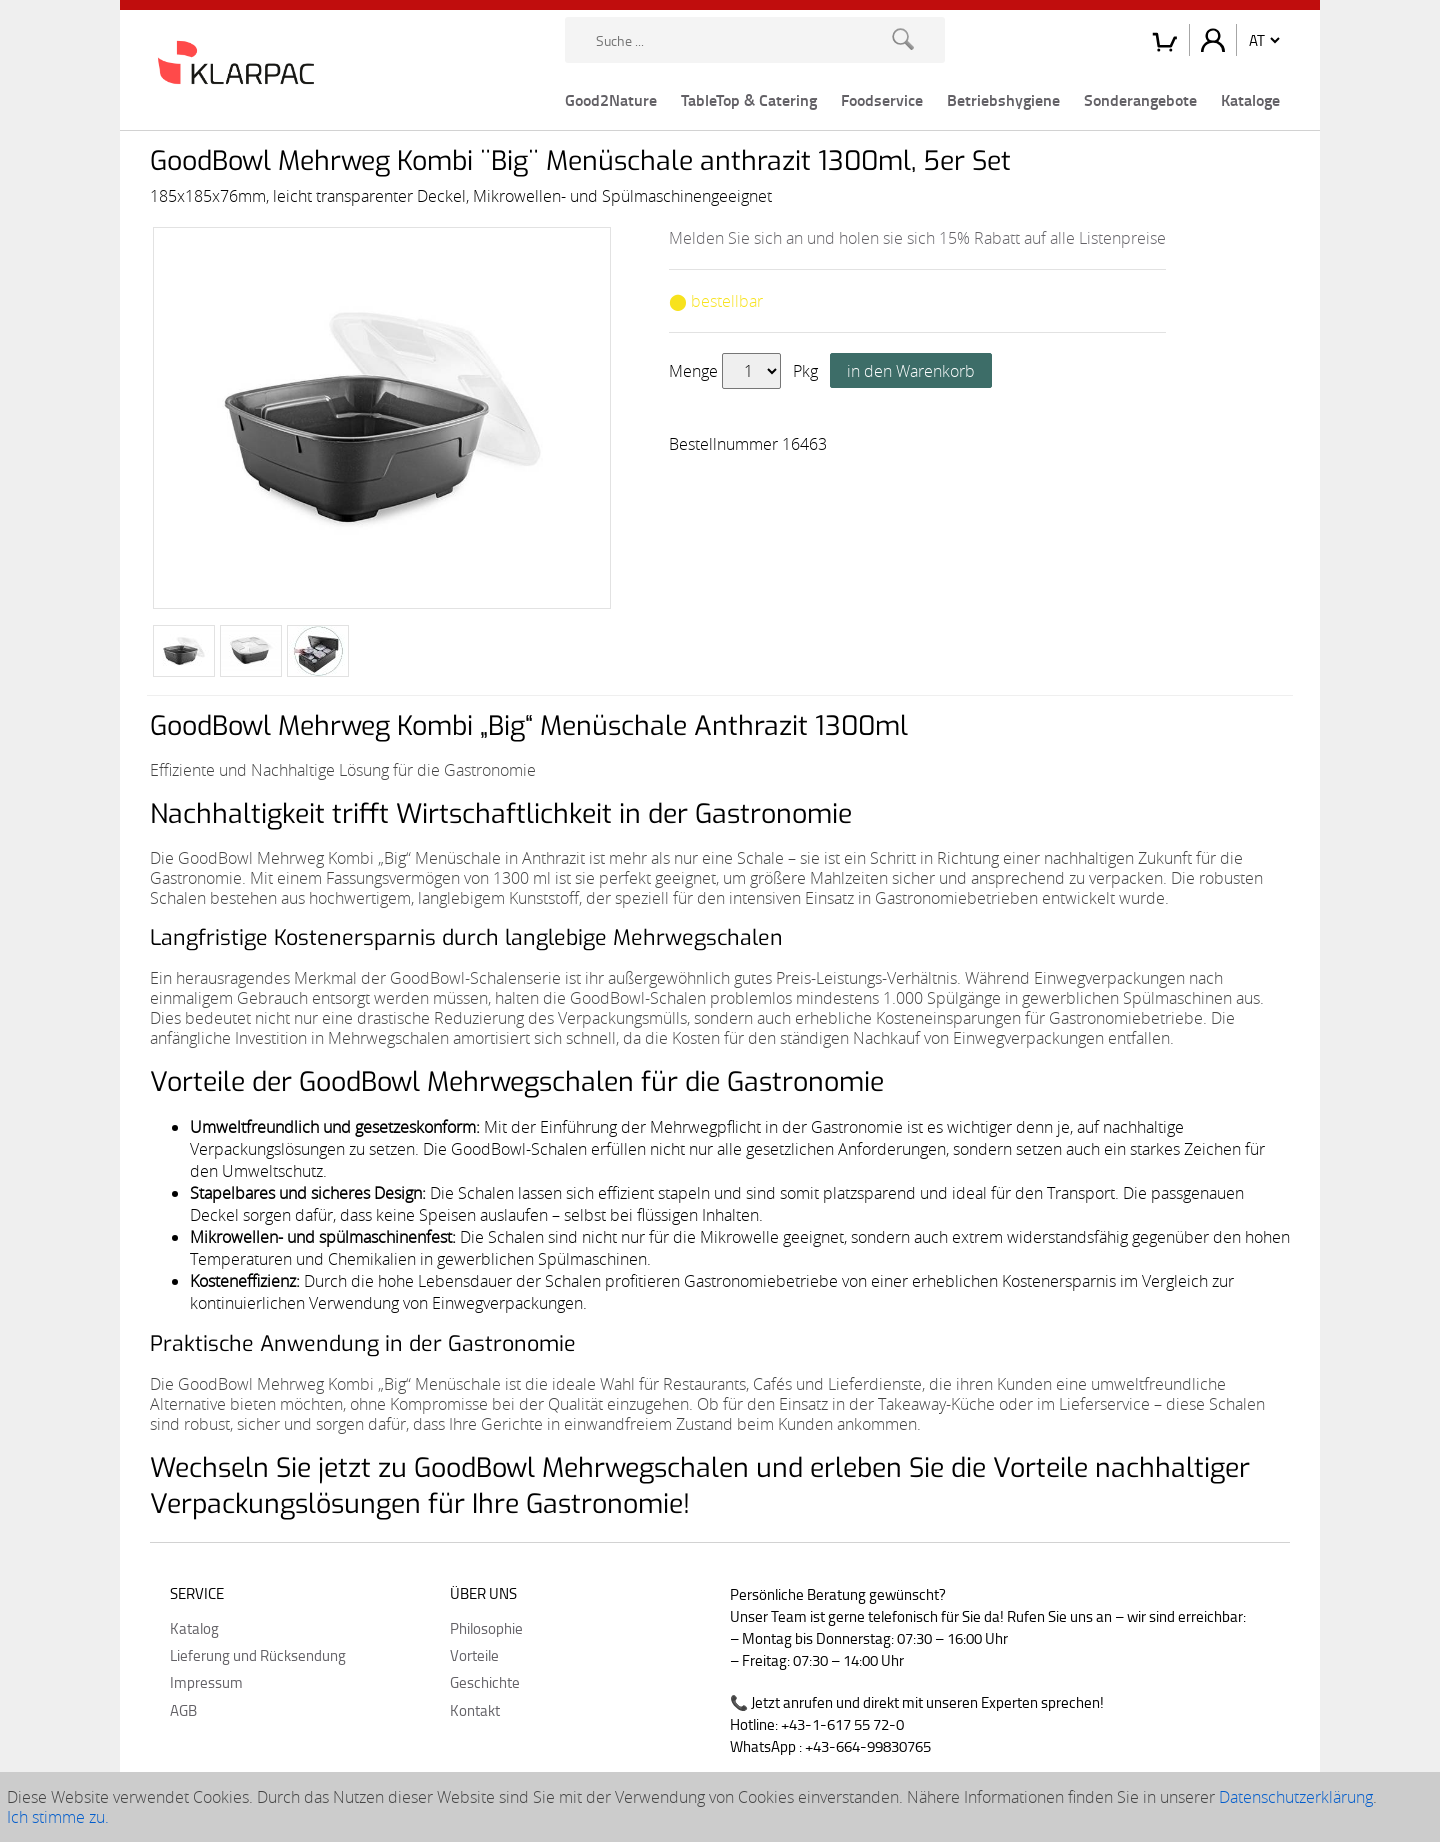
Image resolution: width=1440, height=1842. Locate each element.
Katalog (194, 1628)
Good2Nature (611, 99)
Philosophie (486, 1628)
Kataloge (1250, 99)
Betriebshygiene (1003, 99)
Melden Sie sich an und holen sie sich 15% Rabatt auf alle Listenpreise (917, 238)
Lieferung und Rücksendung (258, 1655)
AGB (183, 1710)
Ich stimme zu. (58, 1817)
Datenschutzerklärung (1296, 1797)
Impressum (206, 1682)
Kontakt (475, 1710)
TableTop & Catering (749, 99)
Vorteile (474, 1655)
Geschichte (485, 1682)
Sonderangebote (1140, 99)
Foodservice (882, 99)
